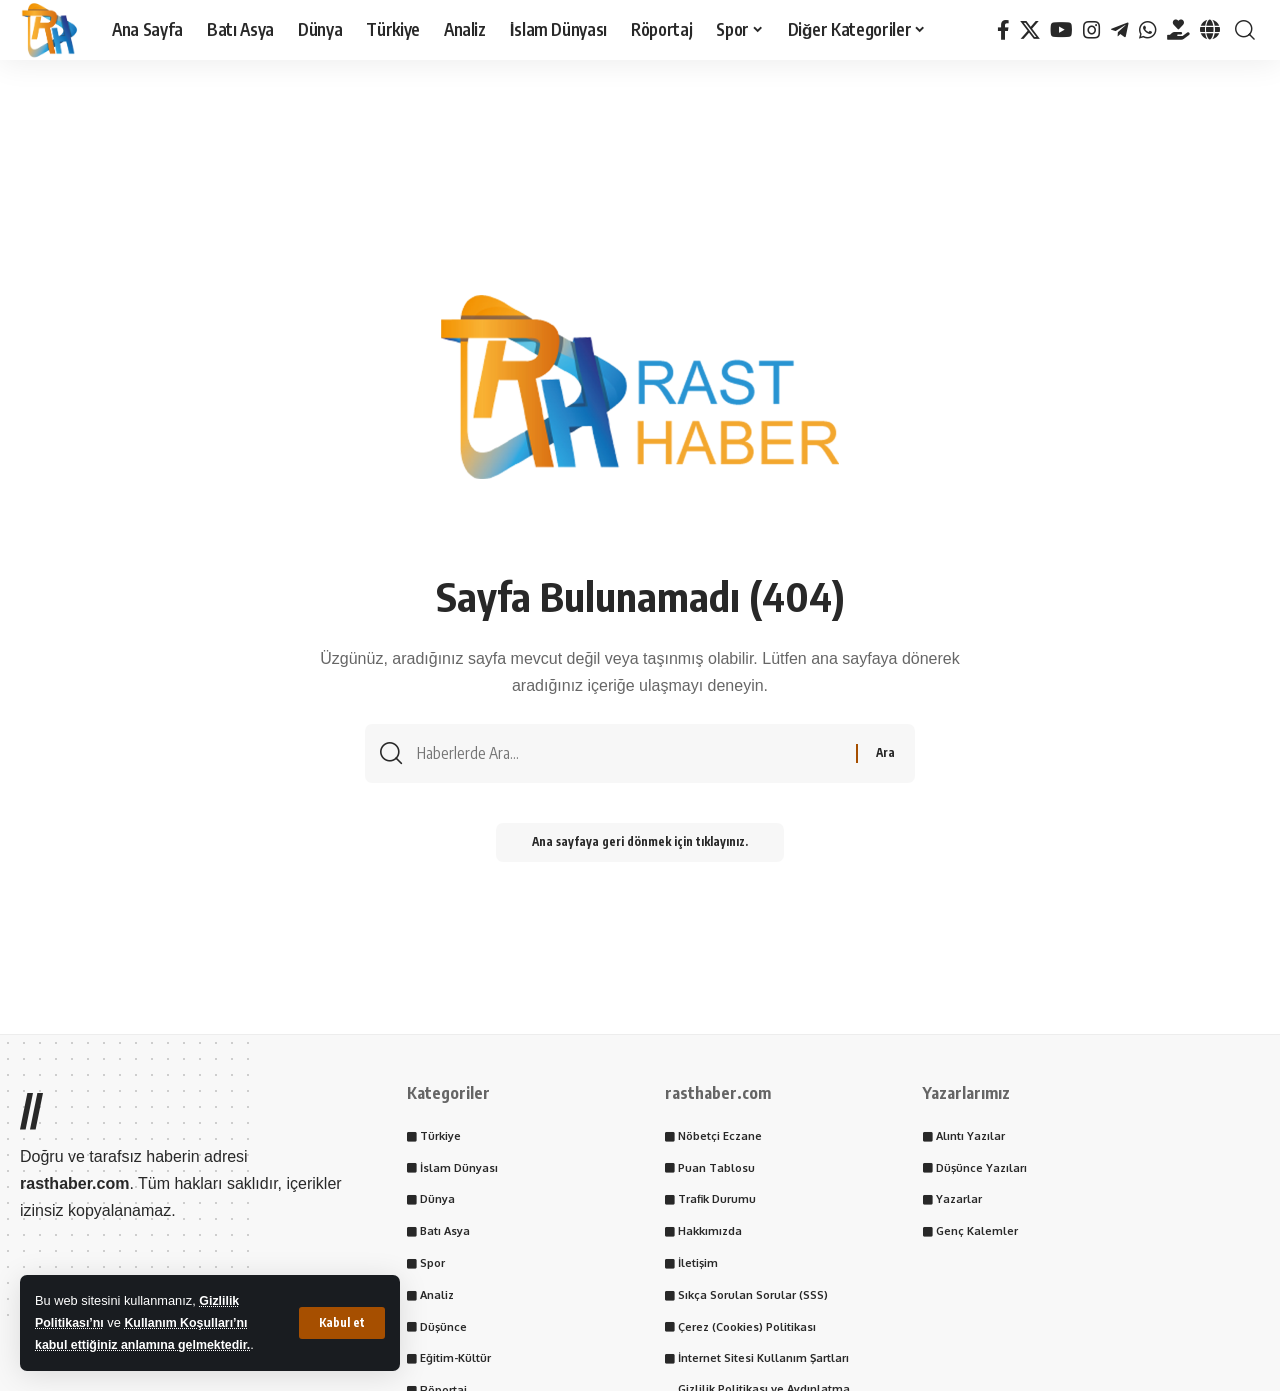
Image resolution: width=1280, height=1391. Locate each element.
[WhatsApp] (1148, 30)
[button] (342, 1323)
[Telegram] (1120, 30)
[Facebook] (1003, 30)
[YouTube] (1061, 30)
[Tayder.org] (1178, 30)
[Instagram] (1092, 30)
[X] (1030, 30)
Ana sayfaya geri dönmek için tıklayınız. (640, 846)
